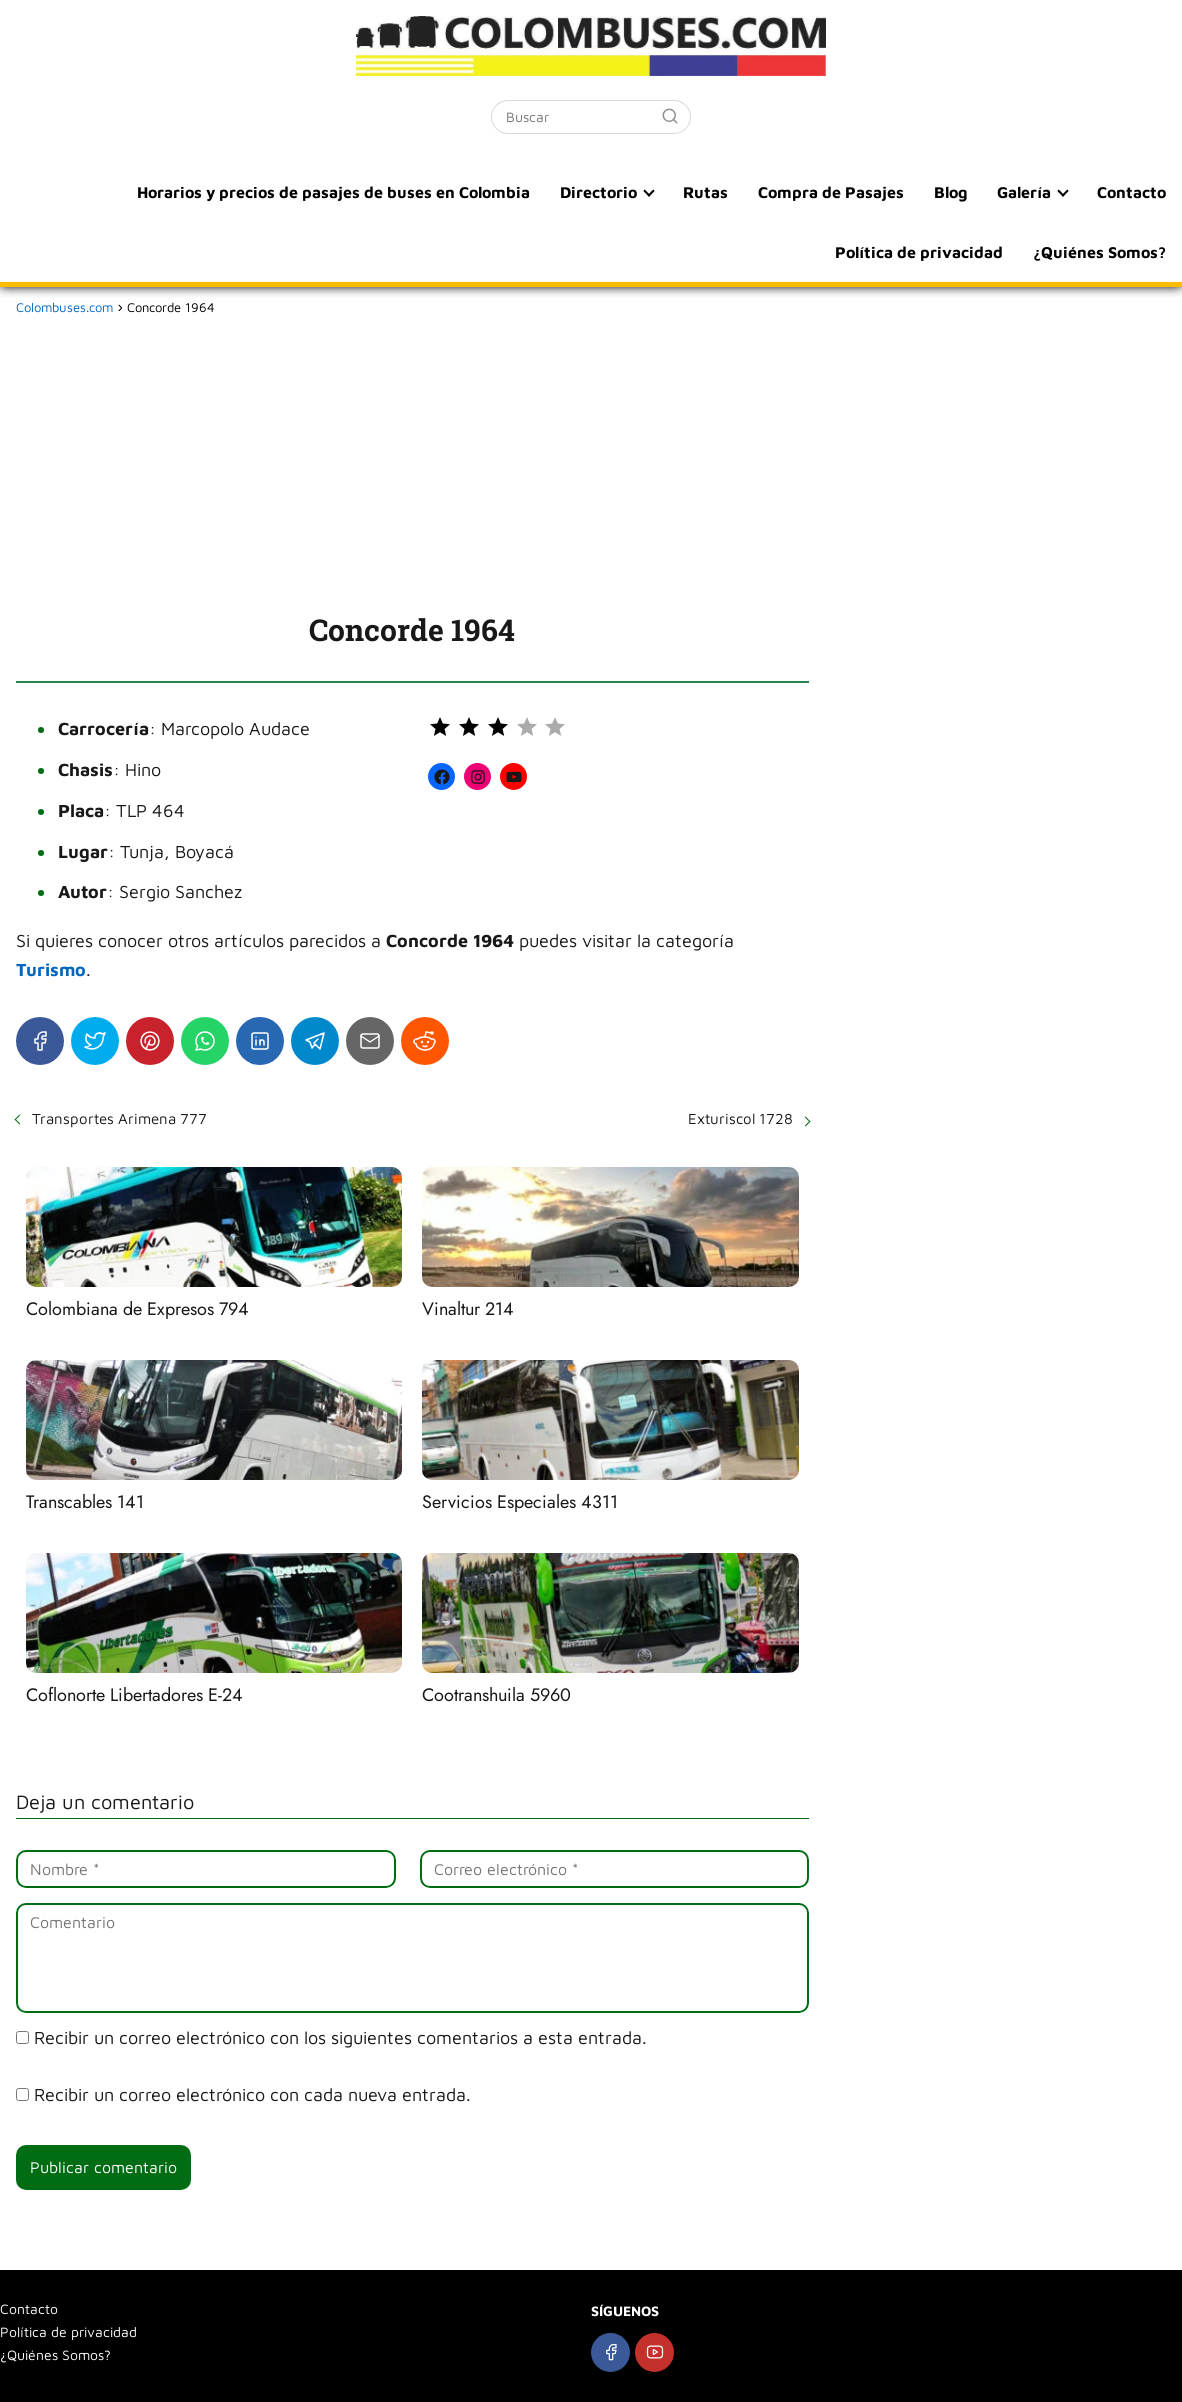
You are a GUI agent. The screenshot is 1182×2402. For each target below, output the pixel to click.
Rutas (705, 192)
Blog (950, 192)
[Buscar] (670, 116)
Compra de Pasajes (831, 192)
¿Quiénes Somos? (1099, 252)
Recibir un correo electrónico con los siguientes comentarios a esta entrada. (340, 2037)
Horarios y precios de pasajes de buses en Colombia (333, 192)
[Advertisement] (412, 460)
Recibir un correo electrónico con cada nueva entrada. (252, 2094)
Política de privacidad (919, 252)
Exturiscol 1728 (740, 1118)
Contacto (1131, 192)
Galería (1024, 192)
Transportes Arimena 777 (119, 1118)
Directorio (598, 192)
